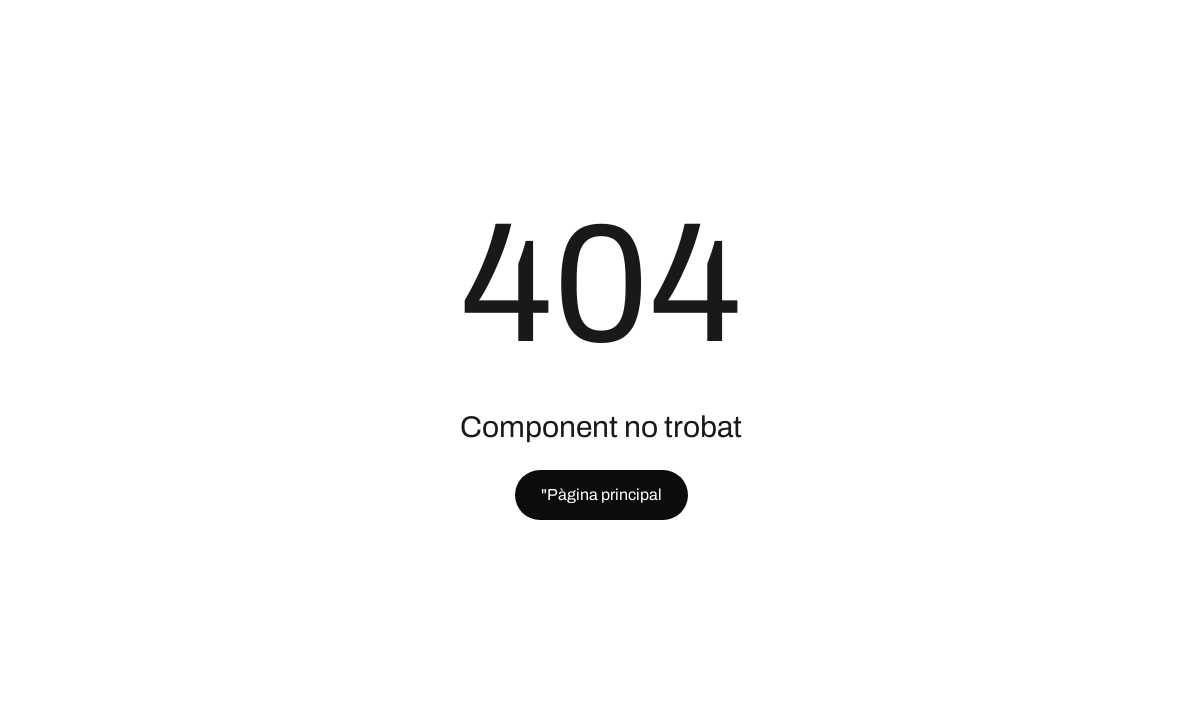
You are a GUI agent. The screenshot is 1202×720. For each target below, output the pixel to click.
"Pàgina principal (601, 494)
